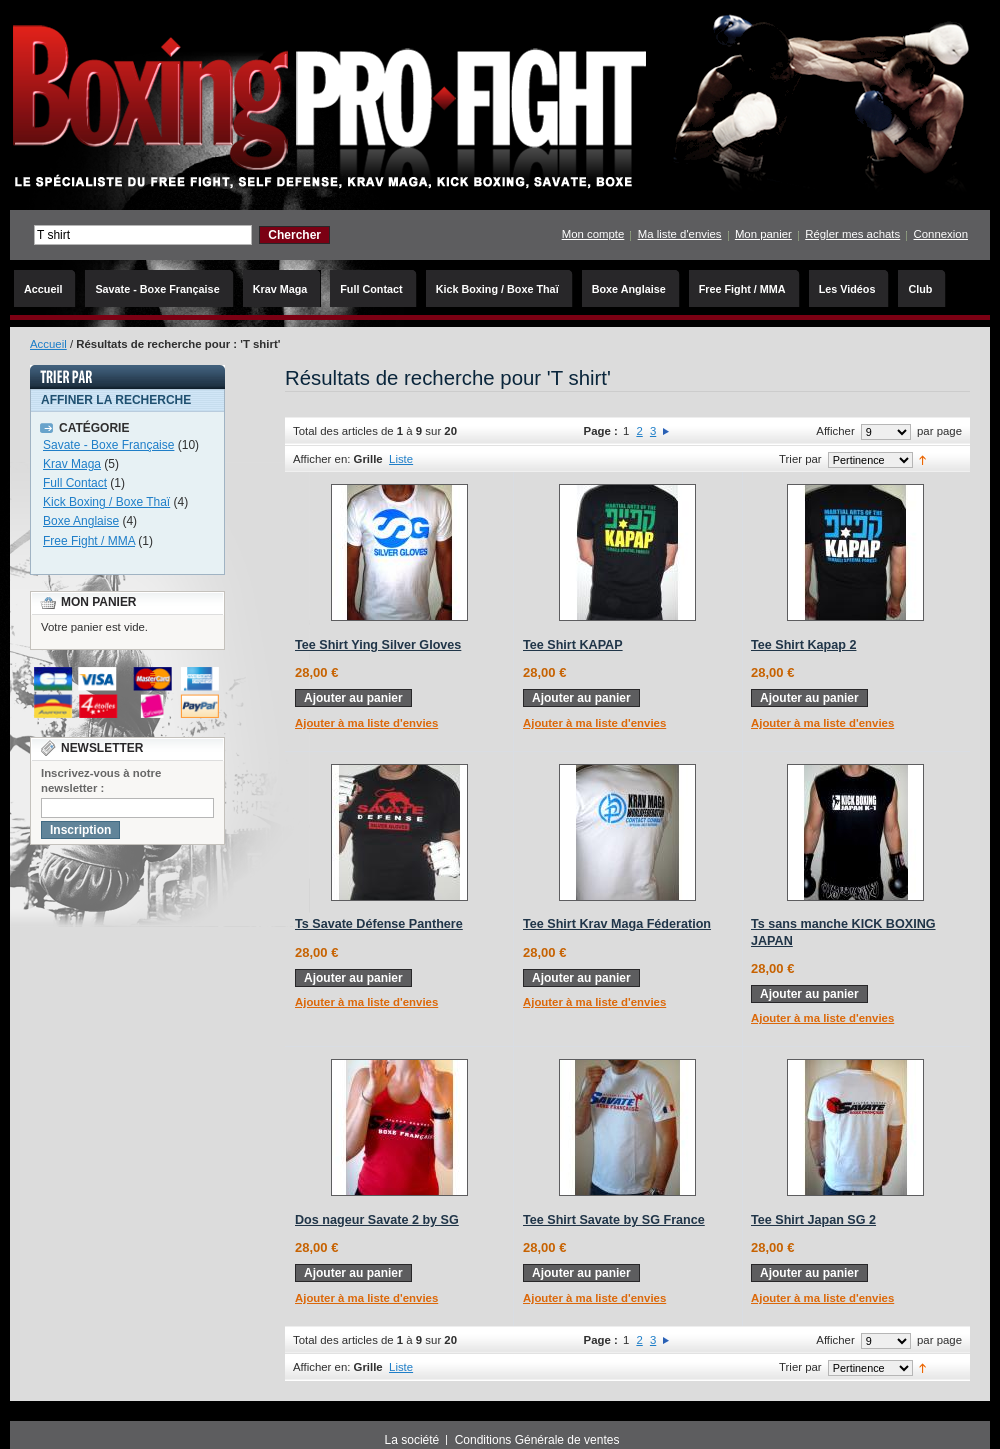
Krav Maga (72, 464)
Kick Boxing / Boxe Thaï (106, 502)
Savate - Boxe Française (108, 445)
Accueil (48, 344)
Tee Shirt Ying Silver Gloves (378, 645)
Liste (401, 459)
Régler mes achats (852, 234)
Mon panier (763, 234)
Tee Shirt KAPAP (573, 645)
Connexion (941, 234)
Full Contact (75, 483)
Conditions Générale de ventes (537, 1440)
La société (412, 1440)
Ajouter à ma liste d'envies (366, 723)
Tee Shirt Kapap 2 (803, 645)
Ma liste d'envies (680, 234)
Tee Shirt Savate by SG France (614, 1220)
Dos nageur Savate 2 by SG (377, 1220)
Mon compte (593, 234)
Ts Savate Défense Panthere (379, 924)
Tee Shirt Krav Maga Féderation (617, 924)
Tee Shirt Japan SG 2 (813, 1220)
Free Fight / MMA (89, 541)
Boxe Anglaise (81, 521)
